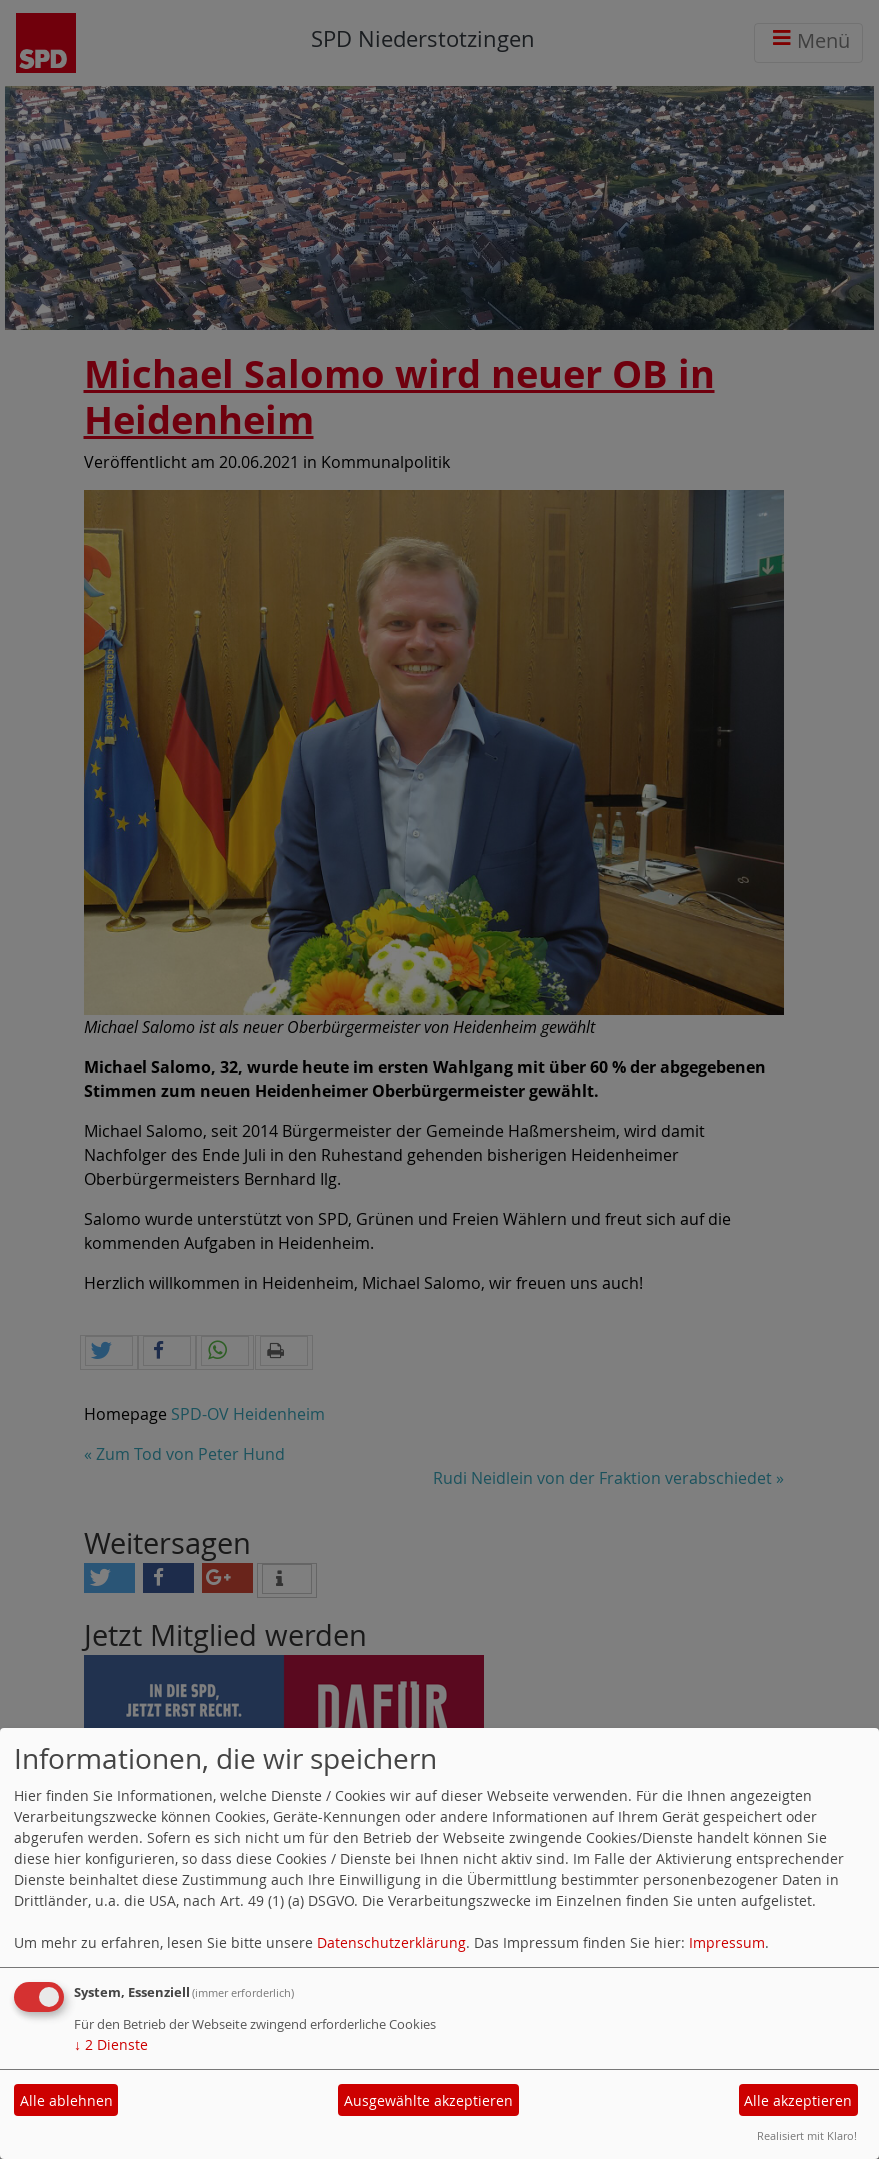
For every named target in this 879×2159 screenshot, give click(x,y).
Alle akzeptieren (798, 2100)
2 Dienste (111, 2044)
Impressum (727, 1942)
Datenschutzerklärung (391, 1942)
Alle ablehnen (66, 2100)
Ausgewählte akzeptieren (428, 2100)
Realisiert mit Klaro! (807, 2135)
